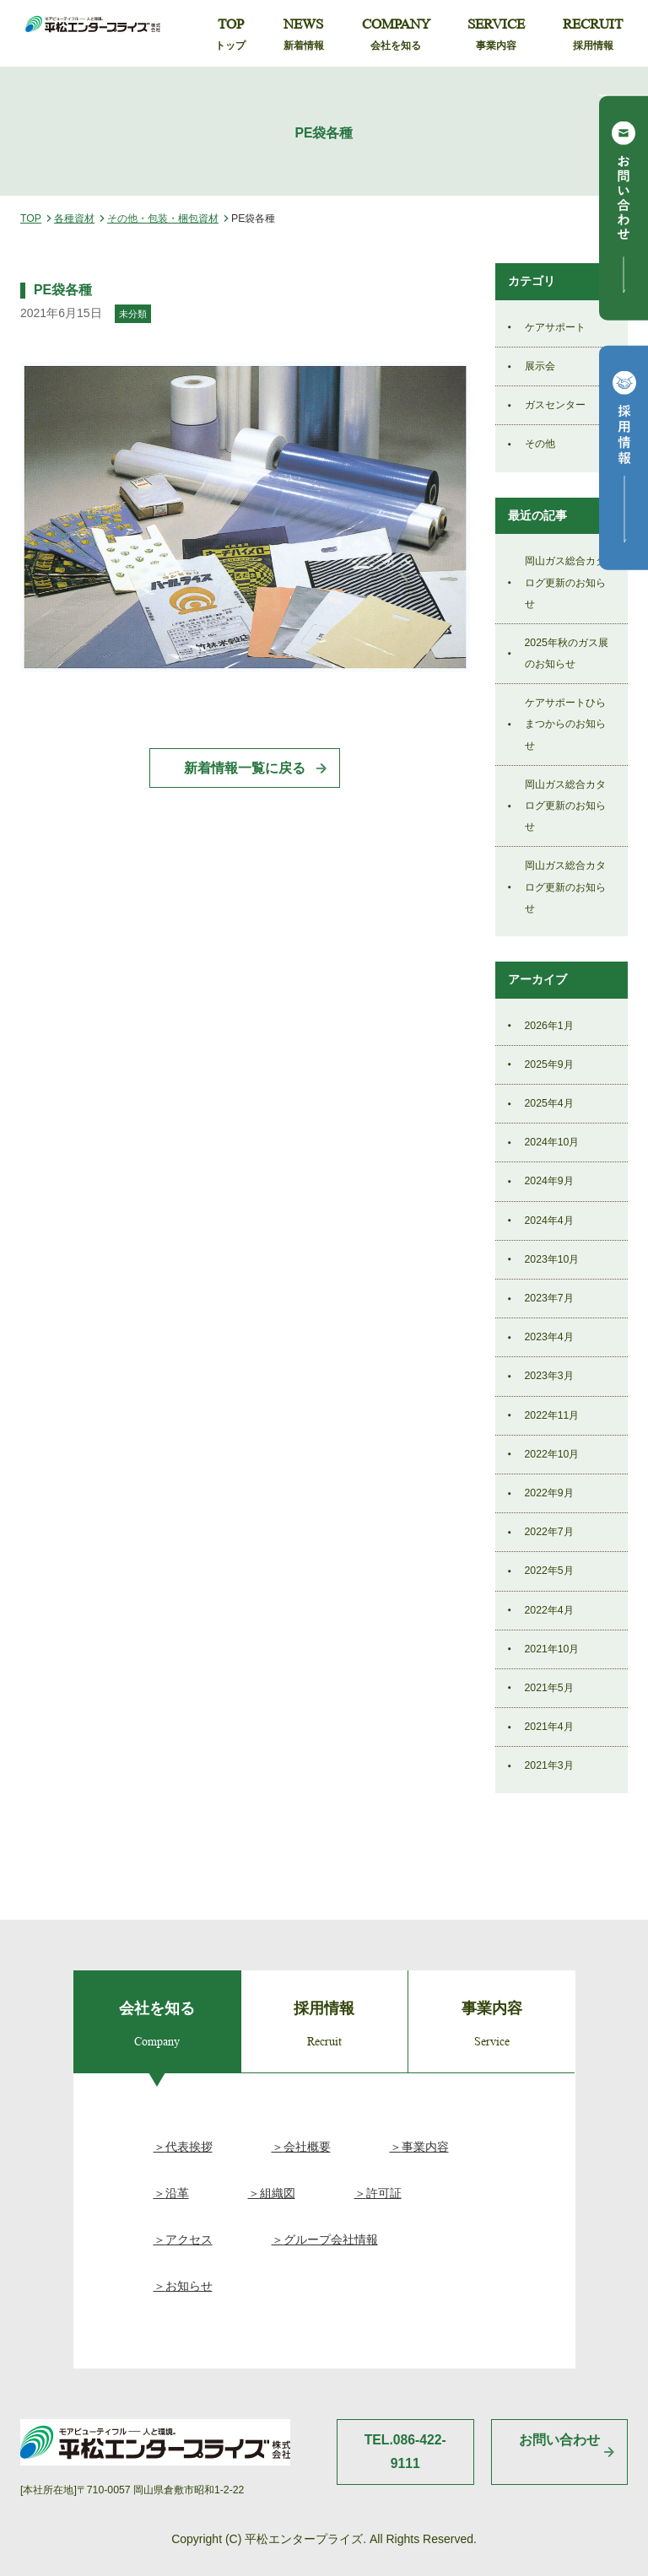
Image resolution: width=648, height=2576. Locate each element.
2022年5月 (549, 1570)
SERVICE (496, 35)
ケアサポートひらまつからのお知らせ (565, 724)
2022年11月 (552, 1415)
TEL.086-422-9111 (405, 2452)
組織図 (277, 2193)
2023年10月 (552, 1259)
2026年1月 (549, 1026)
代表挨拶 (189, 2146)
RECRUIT (593, 35)
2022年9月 (549, 1493)
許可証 (384, 2193)
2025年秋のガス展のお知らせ (566, 653)
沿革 (177, 2193)
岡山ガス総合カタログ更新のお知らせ (565, 582)
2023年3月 (549, 1376)
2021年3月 (549, 1765)
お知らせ (189, 2286)
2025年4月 (549, 1103)
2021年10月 (552, 1649)
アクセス (189, 2239)
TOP (230, 35)
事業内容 (425, 2146)
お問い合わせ (559, 2440)
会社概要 (307, 2146)
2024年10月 (552, 1142)
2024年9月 (549, 1181)
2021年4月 (549, 1727)
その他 (540, 444)
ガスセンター (555, 405)
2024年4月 (549, 1220)
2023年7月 (549, 1298)
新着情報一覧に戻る (244, 768)
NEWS (304, 35)
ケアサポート (555, 327)
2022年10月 (552, 1454)
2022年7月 (549, 1532)
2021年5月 (549, 1688)
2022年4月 (549, 1610)
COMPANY (396, 35)
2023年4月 (549, 1337)
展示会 (540, 366)
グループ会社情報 (331, 2239)
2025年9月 (549, 1064)
